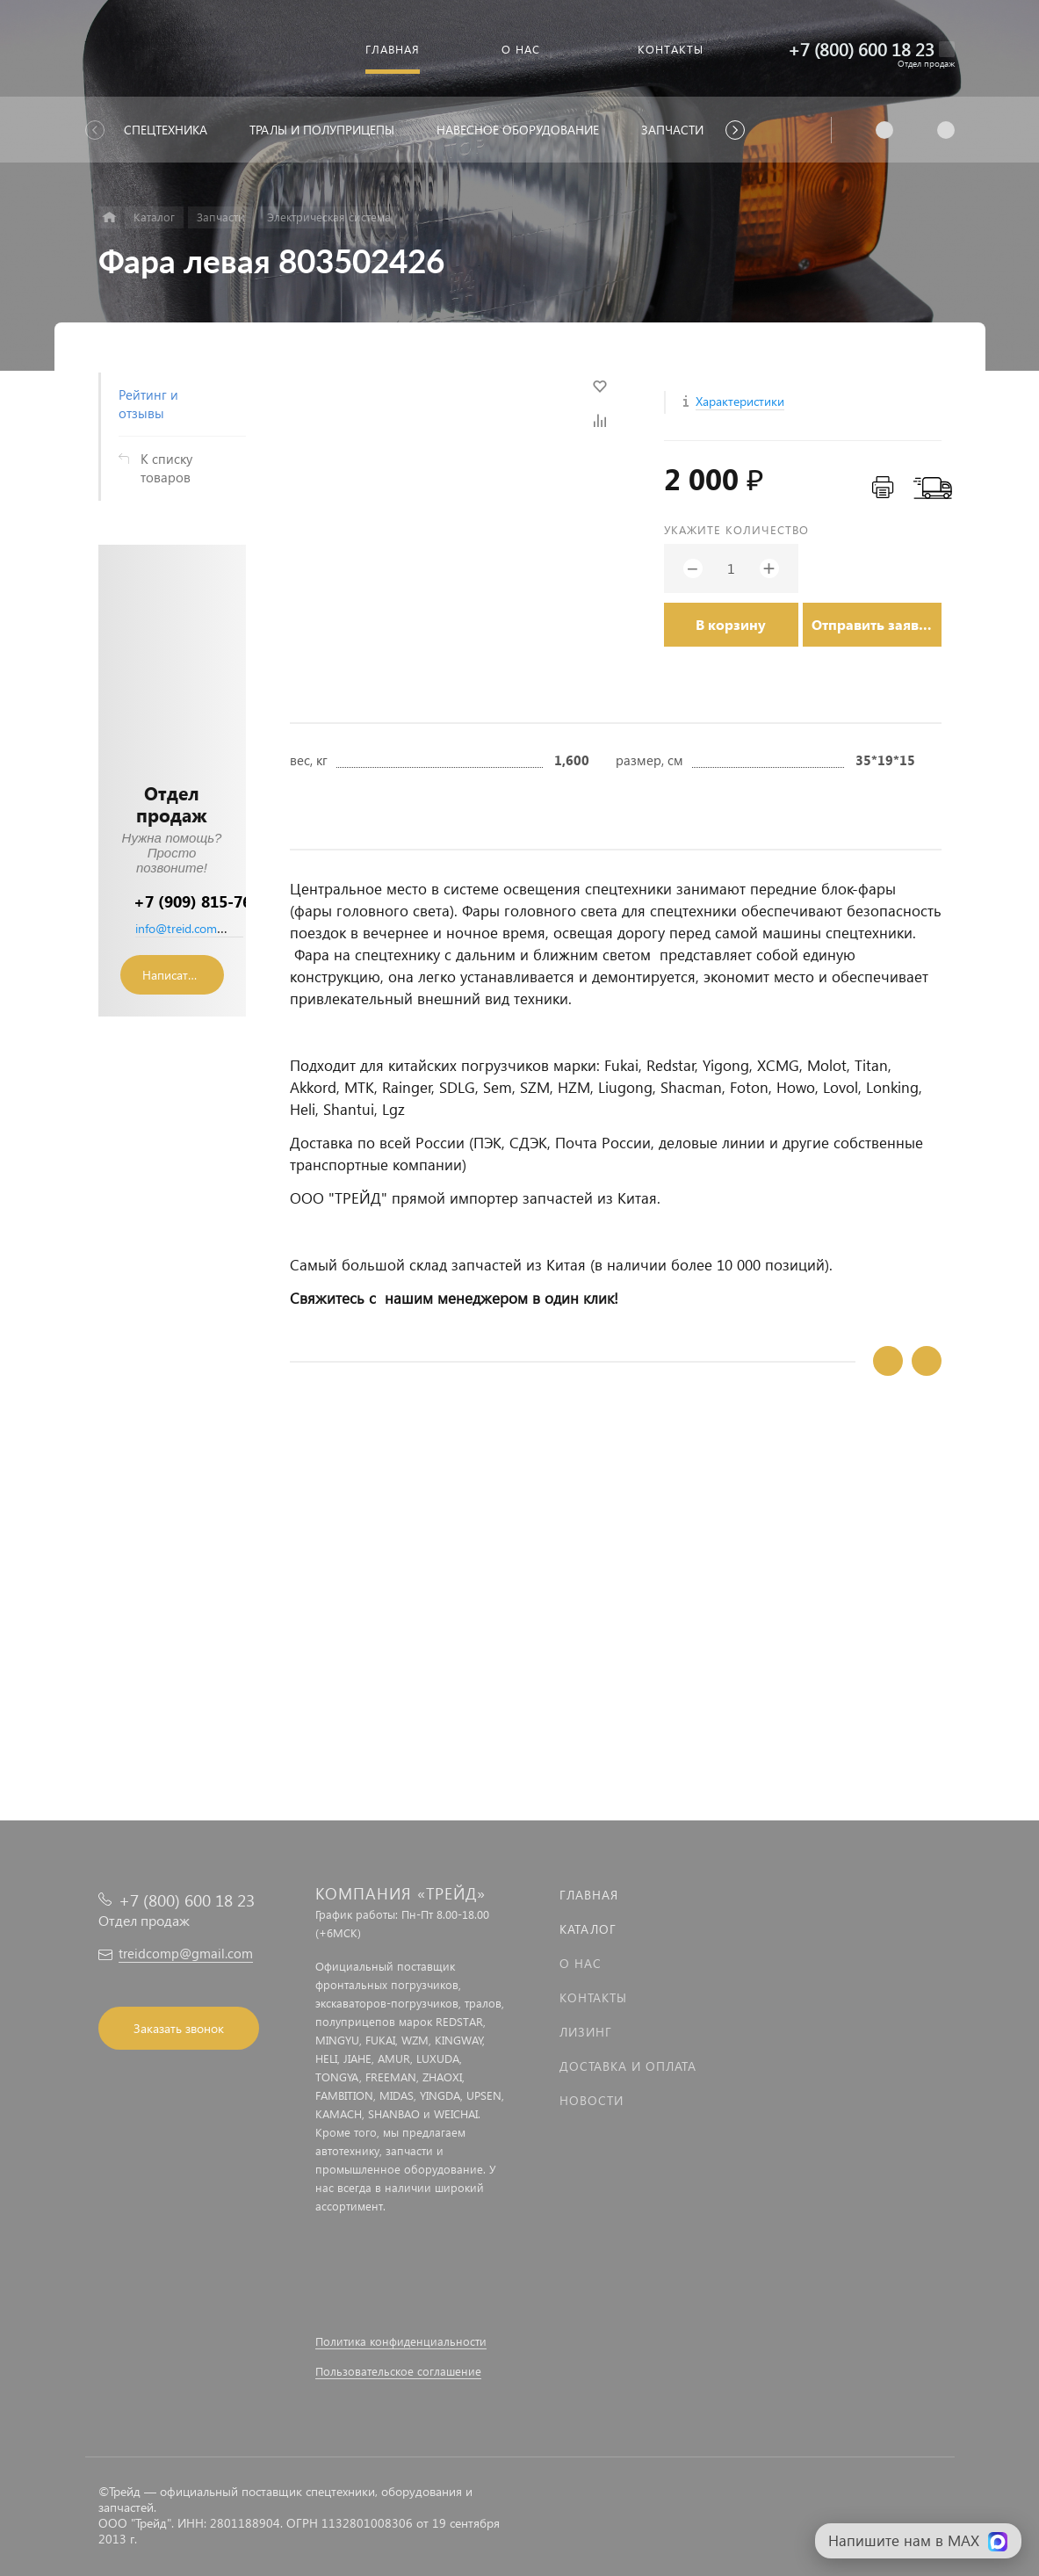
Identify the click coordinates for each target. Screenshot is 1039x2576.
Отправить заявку (873, 624)
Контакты (593, 1997)
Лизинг (585, 2031)
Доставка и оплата (627, 2066)
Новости (591, 2100)
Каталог (588, 1929)
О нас (580, 1963)
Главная (588, 1894)
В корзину (731, 624)
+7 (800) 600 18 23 (861, 49)
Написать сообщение (183, 974)
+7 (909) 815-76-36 (204, 901)
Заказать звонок (178, 2028)
